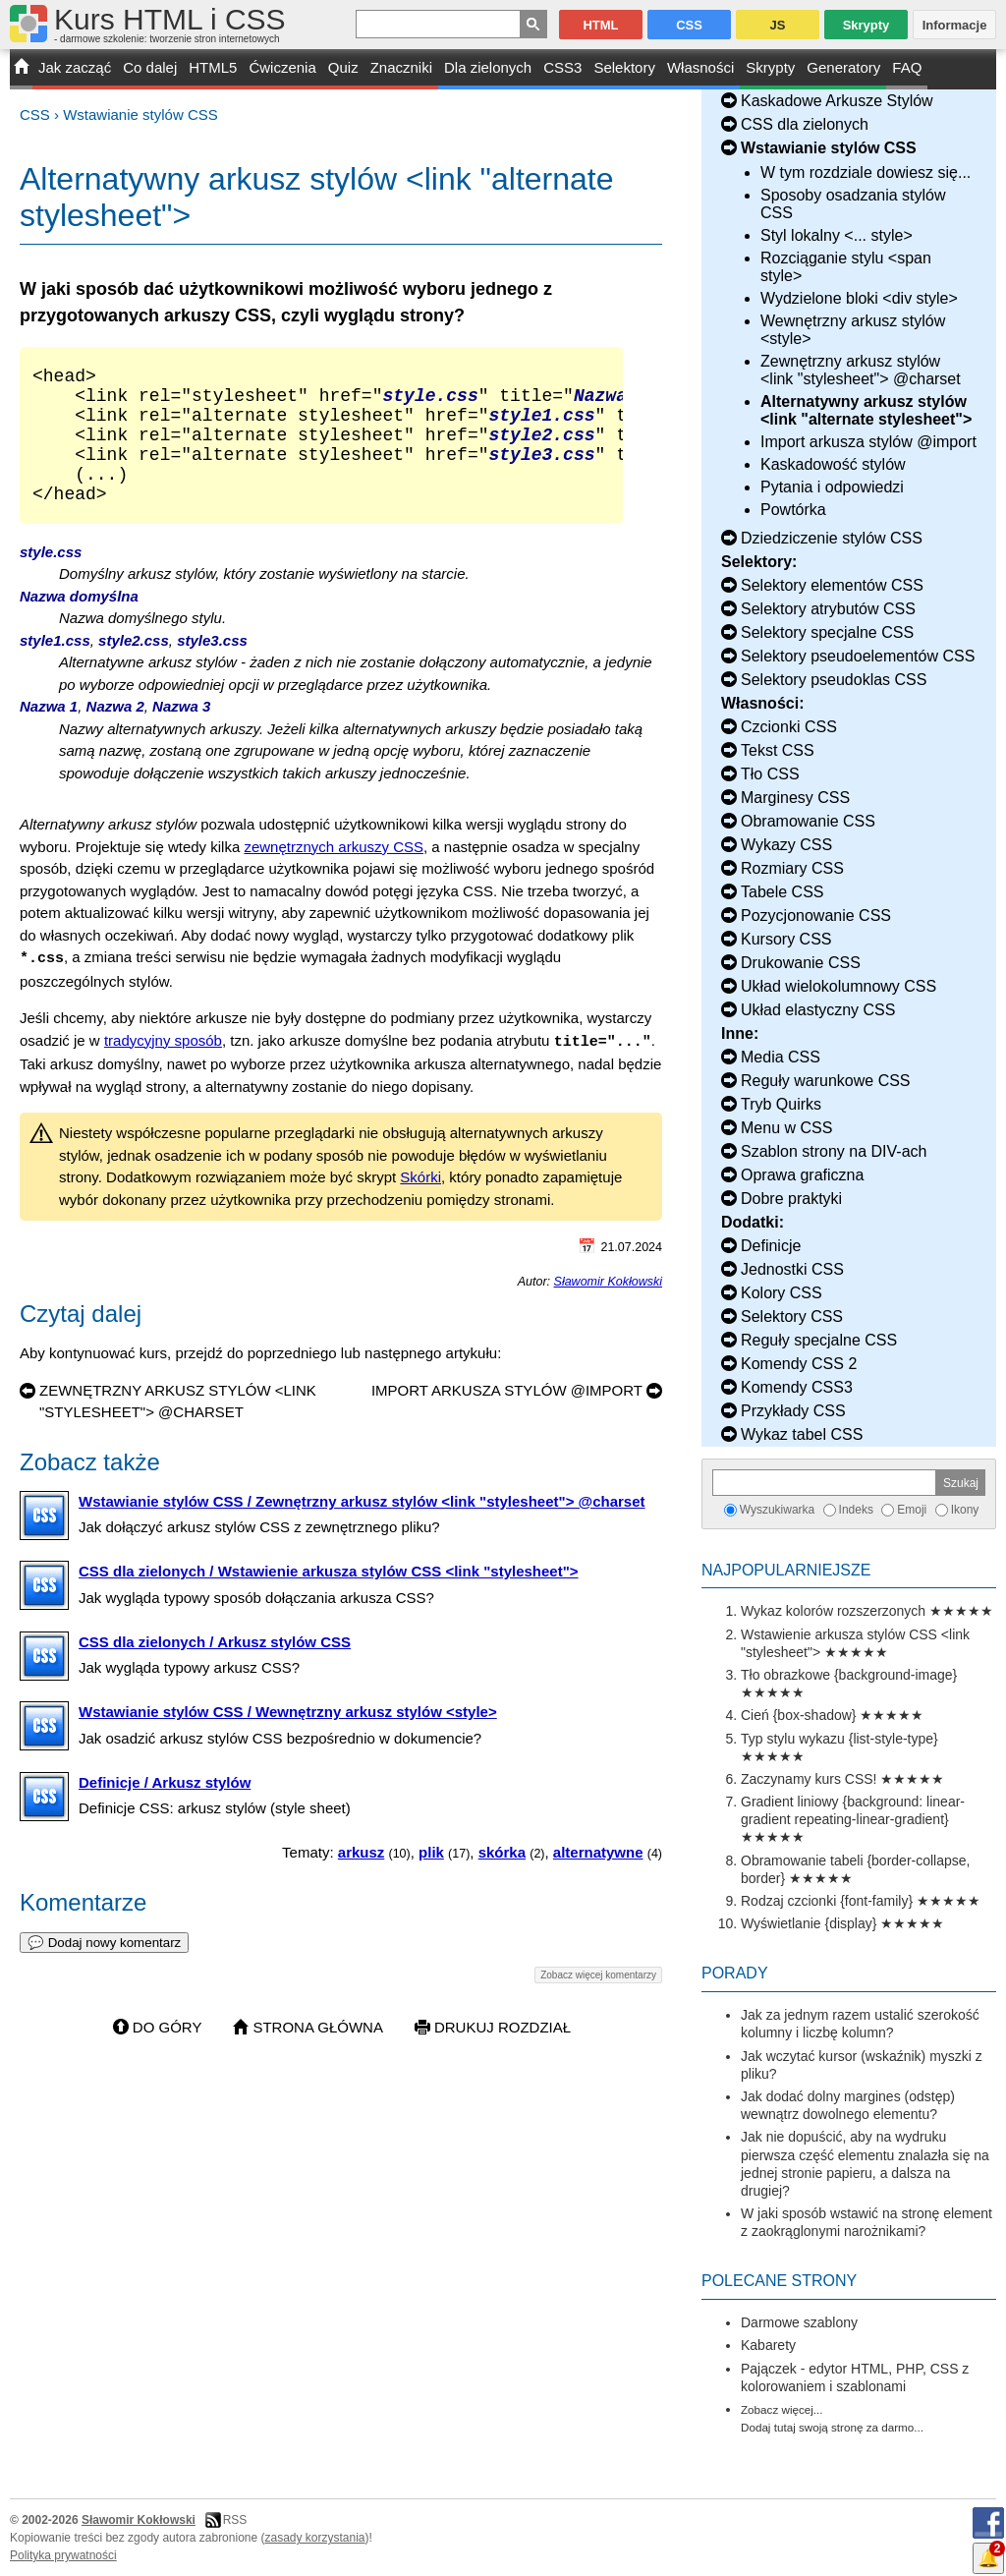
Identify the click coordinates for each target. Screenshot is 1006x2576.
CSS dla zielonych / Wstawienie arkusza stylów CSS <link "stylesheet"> (329, 1597)
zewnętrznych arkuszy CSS (333, 874)
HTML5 (213, 67)
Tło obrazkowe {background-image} (849, 1675)
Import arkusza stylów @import (868, 441)
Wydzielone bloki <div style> (859, 298)
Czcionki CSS (789, 726)
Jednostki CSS (792, 1269)
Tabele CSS (782, 892)
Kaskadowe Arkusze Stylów (837, 100)
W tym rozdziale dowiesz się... (865, 172)
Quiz (343, 67)
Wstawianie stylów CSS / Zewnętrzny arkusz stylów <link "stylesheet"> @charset (362, 1527)
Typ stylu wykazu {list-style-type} (839, 1738)
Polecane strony (779, 2280)
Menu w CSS (786, 1127)
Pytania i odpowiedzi (832, 487)
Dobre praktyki (791, 1198)
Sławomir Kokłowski (608, 1308)
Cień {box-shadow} (799, 1715)
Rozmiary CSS (792, 868)
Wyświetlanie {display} (808, 1923)
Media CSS (780, 1057)
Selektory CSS (792, 1316)
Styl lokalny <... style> (836, 235)
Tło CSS (770, 774)
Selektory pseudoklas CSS (833, 679)
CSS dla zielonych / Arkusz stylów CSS (215, 1668)
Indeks (856, 1510)
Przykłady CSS (793, 1410)
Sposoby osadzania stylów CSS (853, 204)
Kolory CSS (781, 1293)
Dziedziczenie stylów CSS (831, 538)
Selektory (624, 67)
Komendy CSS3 (797, 1387)
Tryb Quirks (781, 1104)
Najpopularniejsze (785, 1570)
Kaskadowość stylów (833, 464)
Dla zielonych (487, 67)
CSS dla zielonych (804, 124)
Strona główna (317, 2053)
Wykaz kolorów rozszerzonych (833, 1611)
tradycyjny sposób (163, 1067)
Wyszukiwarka (777, 1510)
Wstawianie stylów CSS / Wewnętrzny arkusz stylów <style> (288, 1738)
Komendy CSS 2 (799, 1363)
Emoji (911, 1510)
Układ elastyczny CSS (818, 1010)
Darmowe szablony (799, 2322)
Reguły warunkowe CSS (826, 1080)
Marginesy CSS (795, 797)
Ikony (965, 1510)
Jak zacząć (74, 67)
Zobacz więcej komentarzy (598, 2001)
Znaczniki (401, 67)
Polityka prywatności (63, 2555)
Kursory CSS (786, 939)
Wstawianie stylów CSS (140, 114)
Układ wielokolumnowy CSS (838, 986)
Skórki (420, 1203)
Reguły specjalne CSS (819, 1340)
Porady (734, 1973)
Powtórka (793, 509)
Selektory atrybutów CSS (828, 609)
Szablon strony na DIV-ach (833, 1151)
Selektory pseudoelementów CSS (858, 656)
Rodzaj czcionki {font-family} (827, 1901)
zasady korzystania (315, 2538)
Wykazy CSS (786, 844)
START (21, 69)
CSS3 (562, 67)
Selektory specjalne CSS (827, 632)
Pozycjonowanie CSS (816, 915)
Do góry (167, 2053)
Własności (700, 67)
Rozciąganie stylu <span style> (845, 267)
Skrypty (770, 67)
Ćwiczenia (282, 67)
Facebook (988, 2523)
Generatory (843, 67)
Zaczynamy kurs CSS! (808, 1779)
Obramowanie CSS (808, 821)
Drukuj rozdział (502, 2053)
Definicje (771, 1245)
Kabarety (768, 2345)
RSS (235, 2520)
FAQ (907, 67)
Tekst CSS (777, 750)
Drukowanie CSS (801, 962)
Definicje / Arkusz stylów (165, 1809)
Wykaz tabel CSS (802, 1434)
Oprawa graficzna (802, 1175)
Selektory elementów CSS (832, 585)
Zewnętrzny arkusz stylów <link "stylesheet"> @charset (860, 370)
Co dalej (150, 67)
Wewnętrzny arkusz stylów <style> (852, 330)
